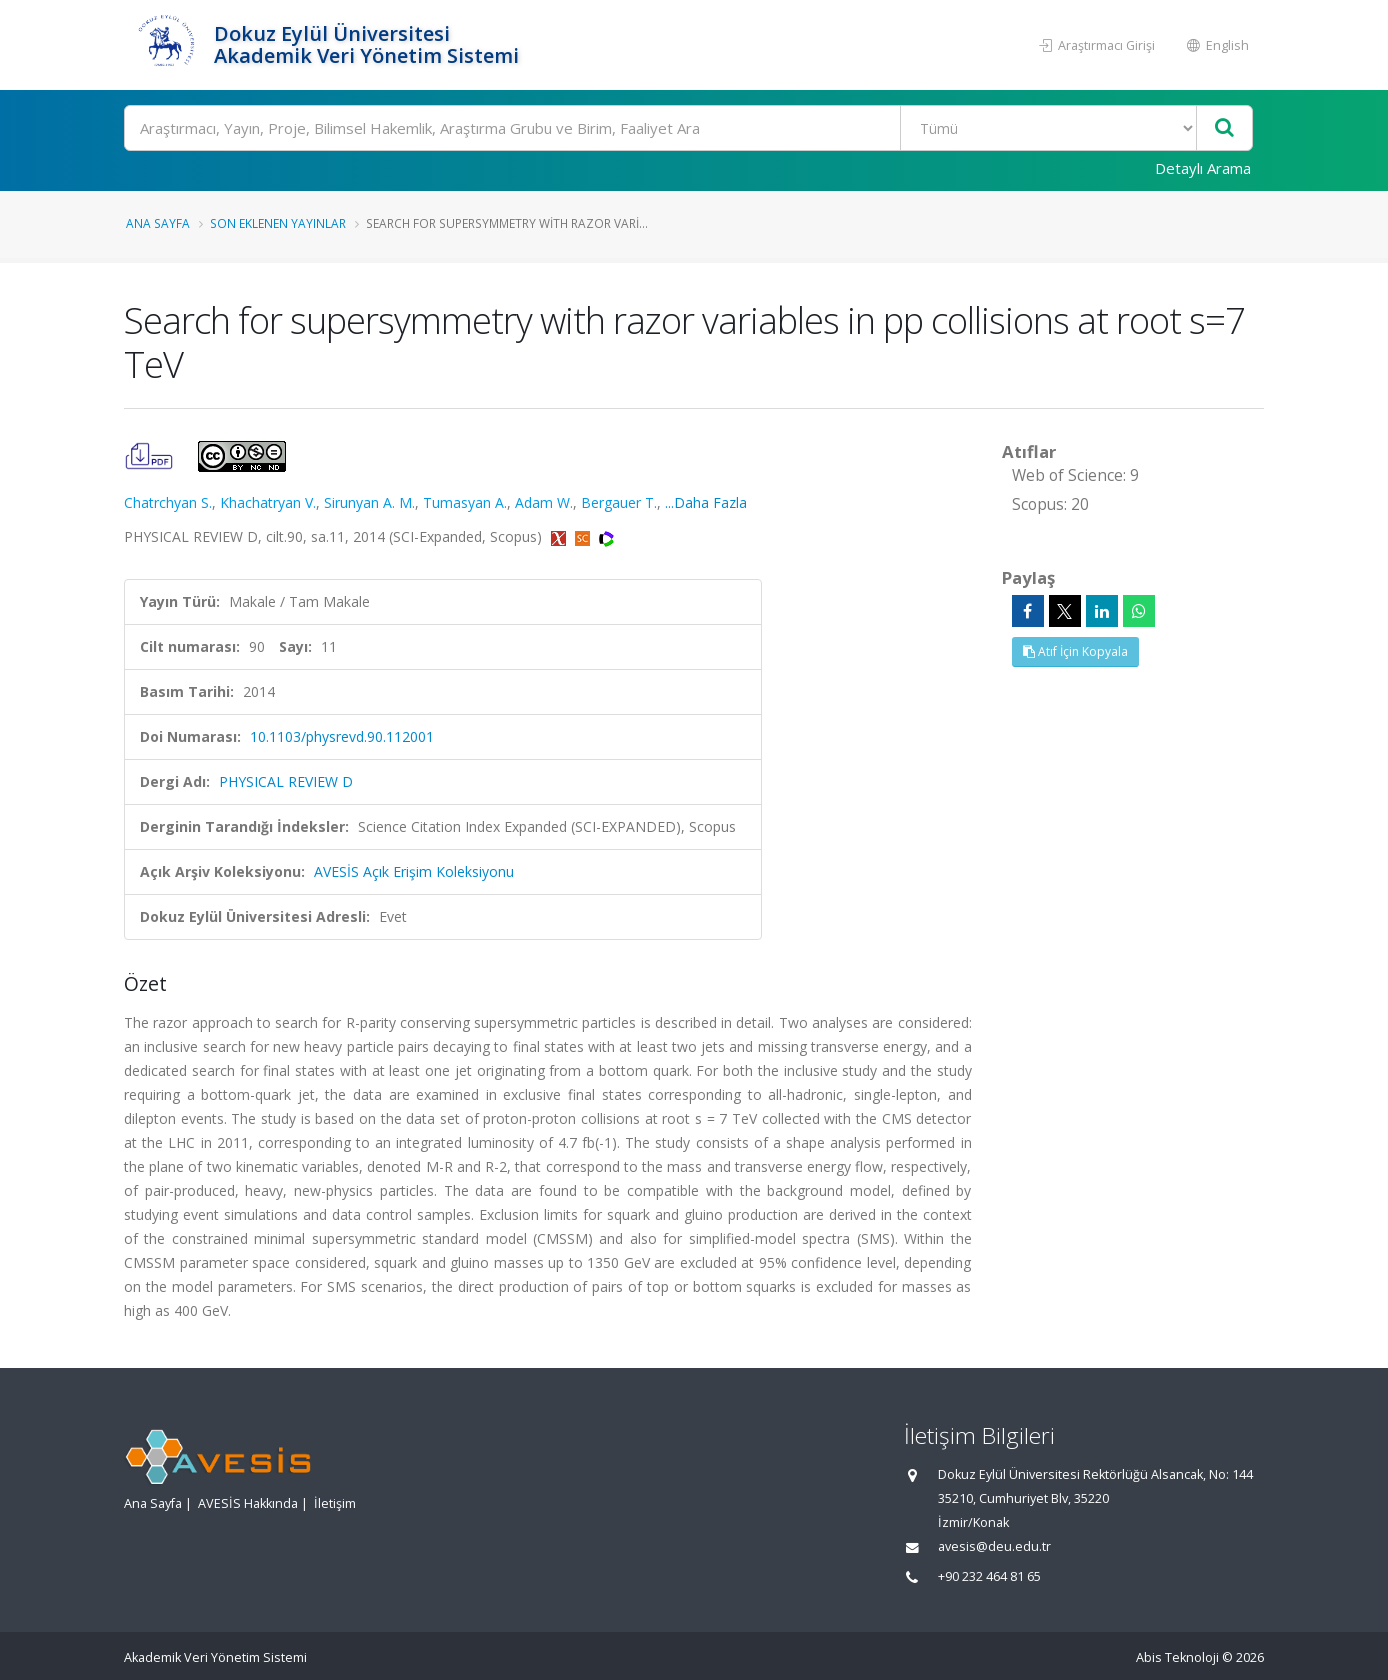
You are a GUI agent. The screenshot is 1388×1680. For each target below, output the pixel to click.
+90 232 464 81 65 (989, 1576)
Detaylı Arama (1203, 168)
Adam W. (544, 502)
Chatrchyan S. (168, 502)
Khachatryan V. (268, 502)
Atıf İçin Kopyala (1075, 651)
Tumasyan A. (465, 502)
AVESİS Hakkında (248, 1503)
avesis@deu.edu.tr (994, 1546)
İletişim (335, 1503)
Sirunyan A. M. (369, 502)
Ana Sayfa (158, 223)
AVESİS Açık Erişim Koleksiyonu (414, 871)
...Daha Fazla (706, 502)
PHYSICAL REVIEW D (286, 781)
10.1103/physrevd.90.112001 (342, 736)
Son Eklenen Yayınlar (278, 223)
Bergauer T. (619, 502)
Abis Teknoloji (1177, 1657)
